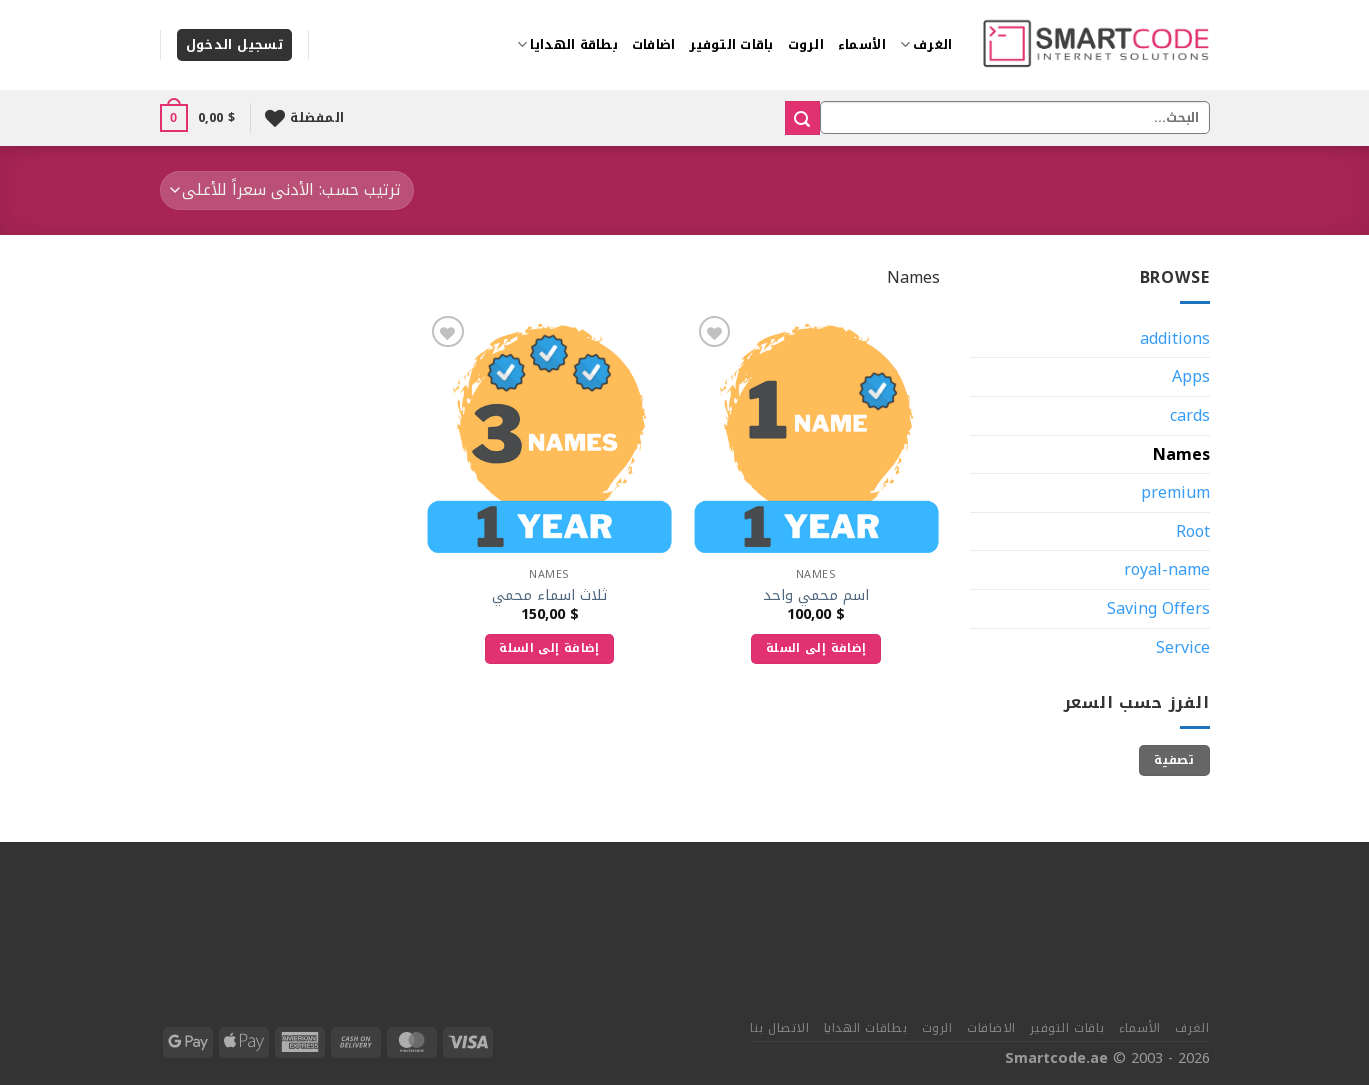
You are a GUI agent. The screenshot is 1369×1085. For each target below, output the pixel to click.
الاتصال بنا (779, 1028)
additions (1175, 338)
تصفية (1174, 760)
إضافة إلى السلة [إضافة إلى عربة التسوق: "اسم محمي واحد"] (816, 648)
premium (1175, 492)
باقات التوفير (731, 45)
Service (1183, 647)
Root (1193, 531)
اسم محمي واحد (816, 596)
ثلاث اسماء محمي (549, 596)
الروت (806, 45)
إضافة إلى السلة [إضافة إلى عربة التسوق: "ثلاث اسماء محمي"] (549, 648)
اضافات (654, 45)
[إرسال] (802, 118)
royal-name (1167, 569)
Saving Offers (1158, 608)
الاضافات (991, 1028)
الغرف (926, 45)
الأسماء (862, 45)
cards (1190, 415)
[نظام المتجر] (287, 190)
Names (1181, 454)
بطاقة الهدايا (567, 45)
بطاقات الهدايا (866, 1028)
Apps (1191, 376)
